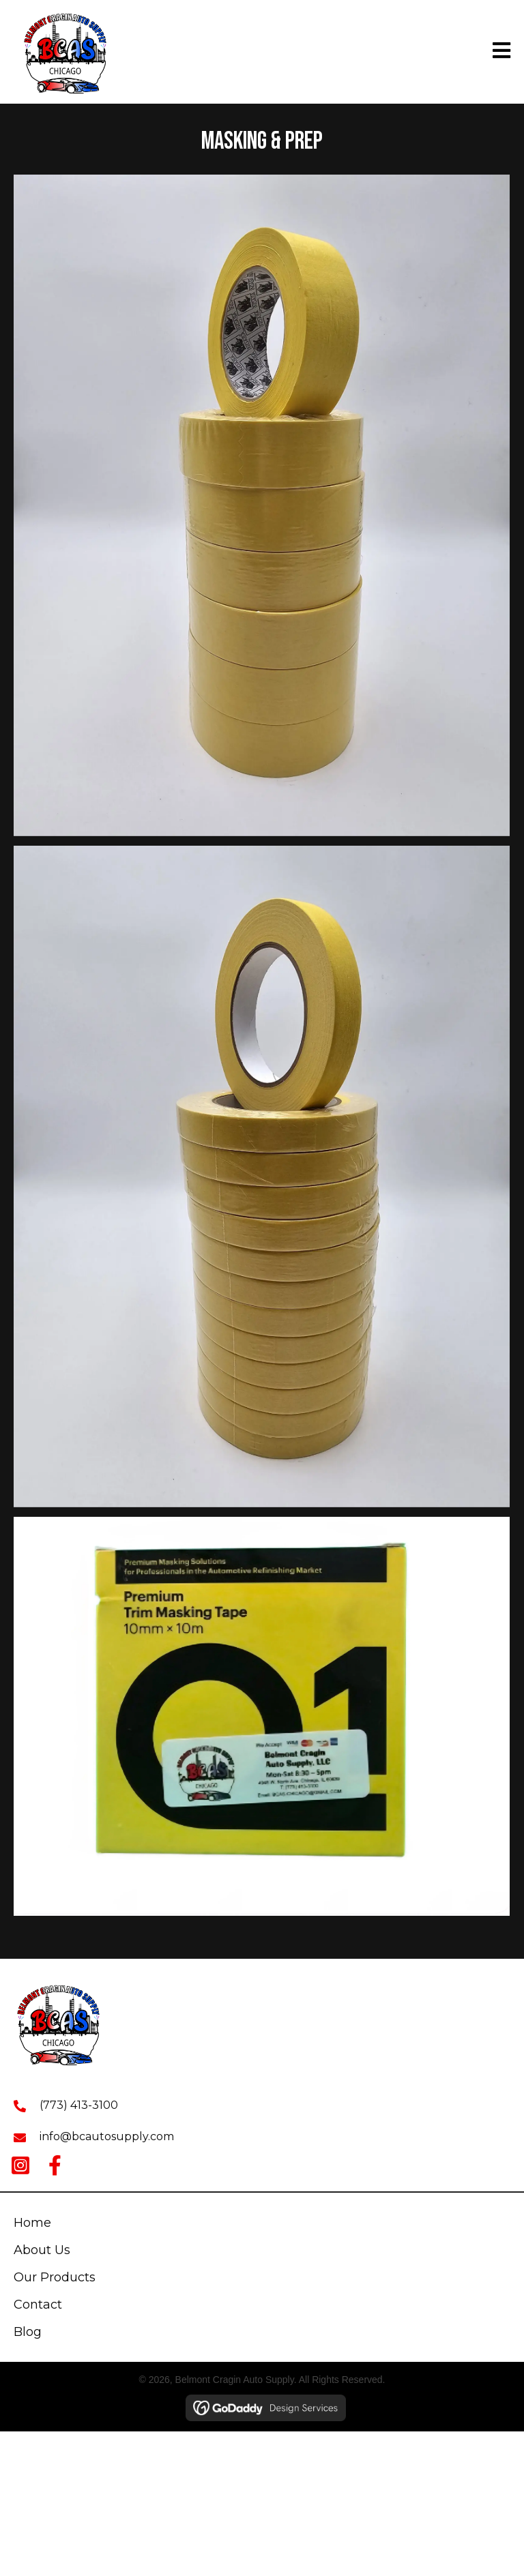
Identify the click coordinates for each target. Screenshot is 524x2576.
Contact (38, 2304)
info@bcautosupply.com (107, 2136)
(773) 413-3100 (79, 2105)
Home (32, 2222)
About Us (42, 2249)
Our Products (55, 2277)
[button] (20, 2165)
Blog (28, 2331)
